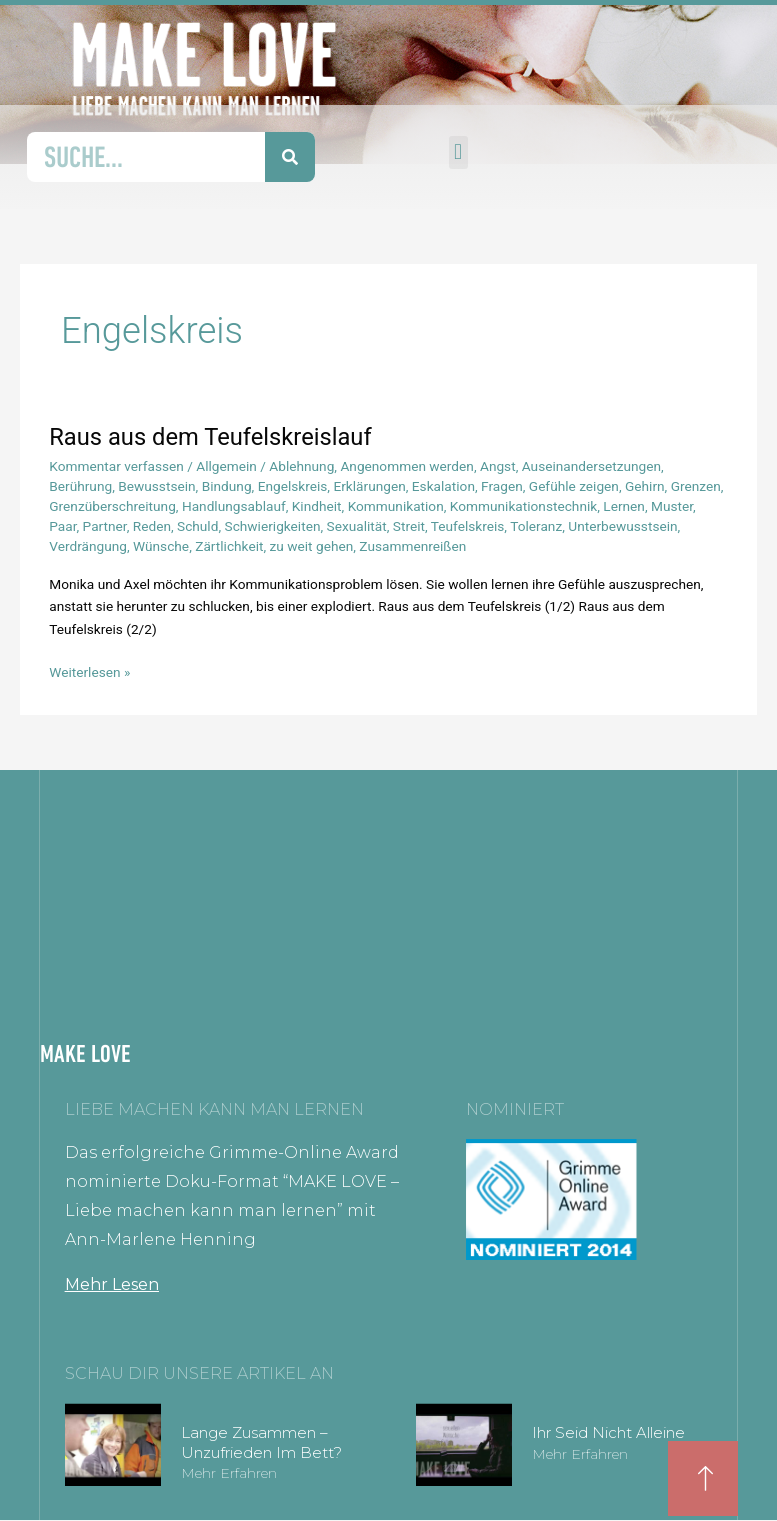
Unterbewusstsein (622, 526)
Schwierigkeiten (273, 526)
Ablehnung (301, 466)
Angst (498, 466)
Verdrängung (88, 546)
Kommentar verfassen (116, 466)
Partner (105, 526)
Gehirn (645, 486)
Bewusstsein (156, 486)
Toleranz (536, 526)
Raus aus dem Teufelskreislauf (210, 437)
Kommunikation (396, 506)
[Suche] (290, 157)
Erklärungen (369, 486)
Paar (62, 526)
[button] (458, 152)
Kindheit (317, 506)
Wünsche (161, 546)
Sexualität (357, 526)
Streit (409, 526)
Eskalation (443, 486)
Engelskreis (293, 486)
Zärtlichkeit (229, 546)
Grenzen (696, 486)
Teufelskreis (468, 526)
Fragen (502, 486)
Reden (152, 526)
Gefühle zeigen (574, 486)
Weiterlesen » (89, 670)
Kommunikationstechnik (523, 506)
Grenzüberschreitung (112, 506)
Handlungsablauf (234, 506)
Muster (672, 506)
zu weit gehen (312, 546)
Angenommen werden (406, 466)
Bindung (227, 486)
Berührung (80, 486)
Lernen (624, 506)
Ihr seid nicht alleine (608, 1432)
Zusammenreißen (412, 546)
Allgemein (226, 466)
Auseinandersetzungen (591, 466)
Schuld (197, 526)
